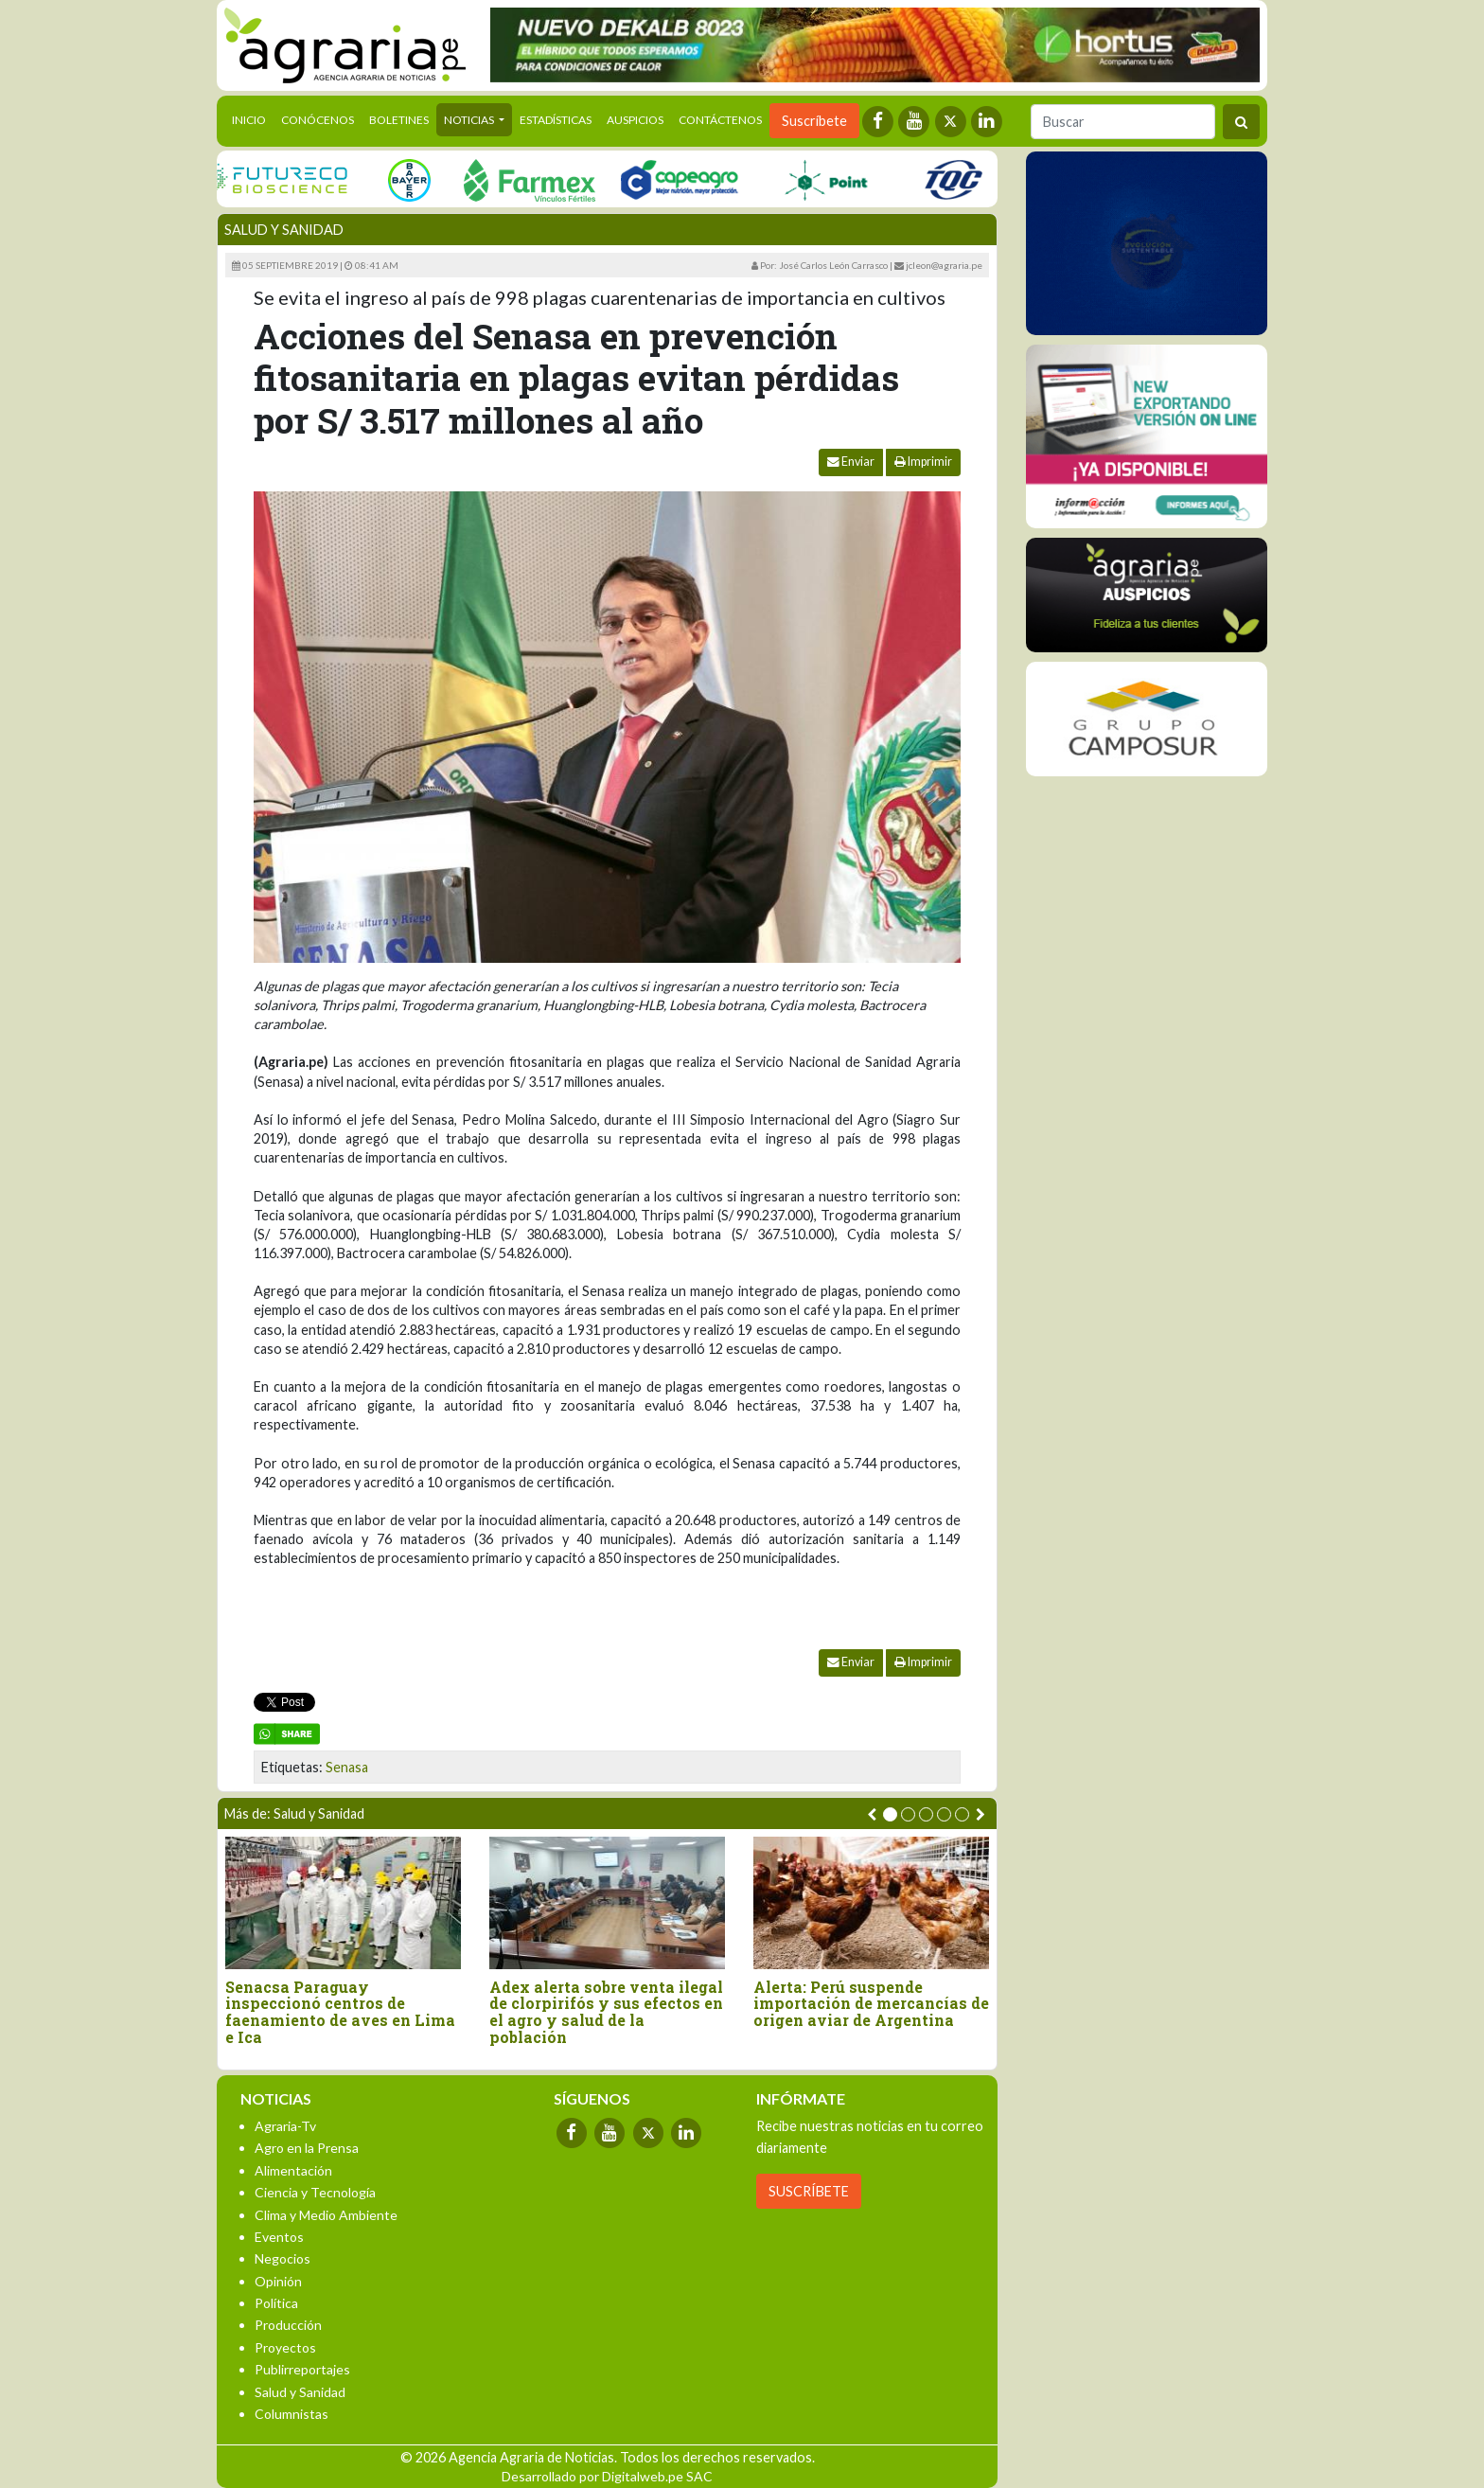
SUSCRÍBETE (808, 2191)
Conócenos (317, 120)
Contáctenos (720, 120)
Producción (288, 2325)
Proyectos (285, 2347)
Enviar (850, 461)
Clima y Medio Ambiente (326, 2215)
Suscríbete (814, 121)
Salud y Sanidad (284, 230)
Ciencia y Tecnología (315, 2192)
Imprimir (923, 461)
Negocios (282, 2258)
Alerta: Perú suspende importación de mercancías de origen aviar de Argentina (871, 2004)
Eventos (279, 2237)
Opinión (278, 2281)
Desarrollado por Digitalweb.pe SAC (607, 2476)
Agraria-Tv (285, 2126)
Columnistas (291, 2414)
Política (276, 2303)
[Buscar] (1123, 121)
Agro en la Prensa (307, 2148)
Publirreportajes (302, 2369)
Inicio (253, 118)
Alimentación (293, 2170)
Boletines (399, 120)
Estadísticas (556, 120)
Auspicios (635, 120)
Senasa (347, 1767)
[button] (890, 1814)
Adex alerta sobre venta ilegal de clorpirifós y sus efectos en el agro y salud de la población (606, 2012)
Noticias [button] (470, 120)
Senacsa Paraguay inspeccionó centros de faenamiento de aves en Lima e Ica (340, 2012)
